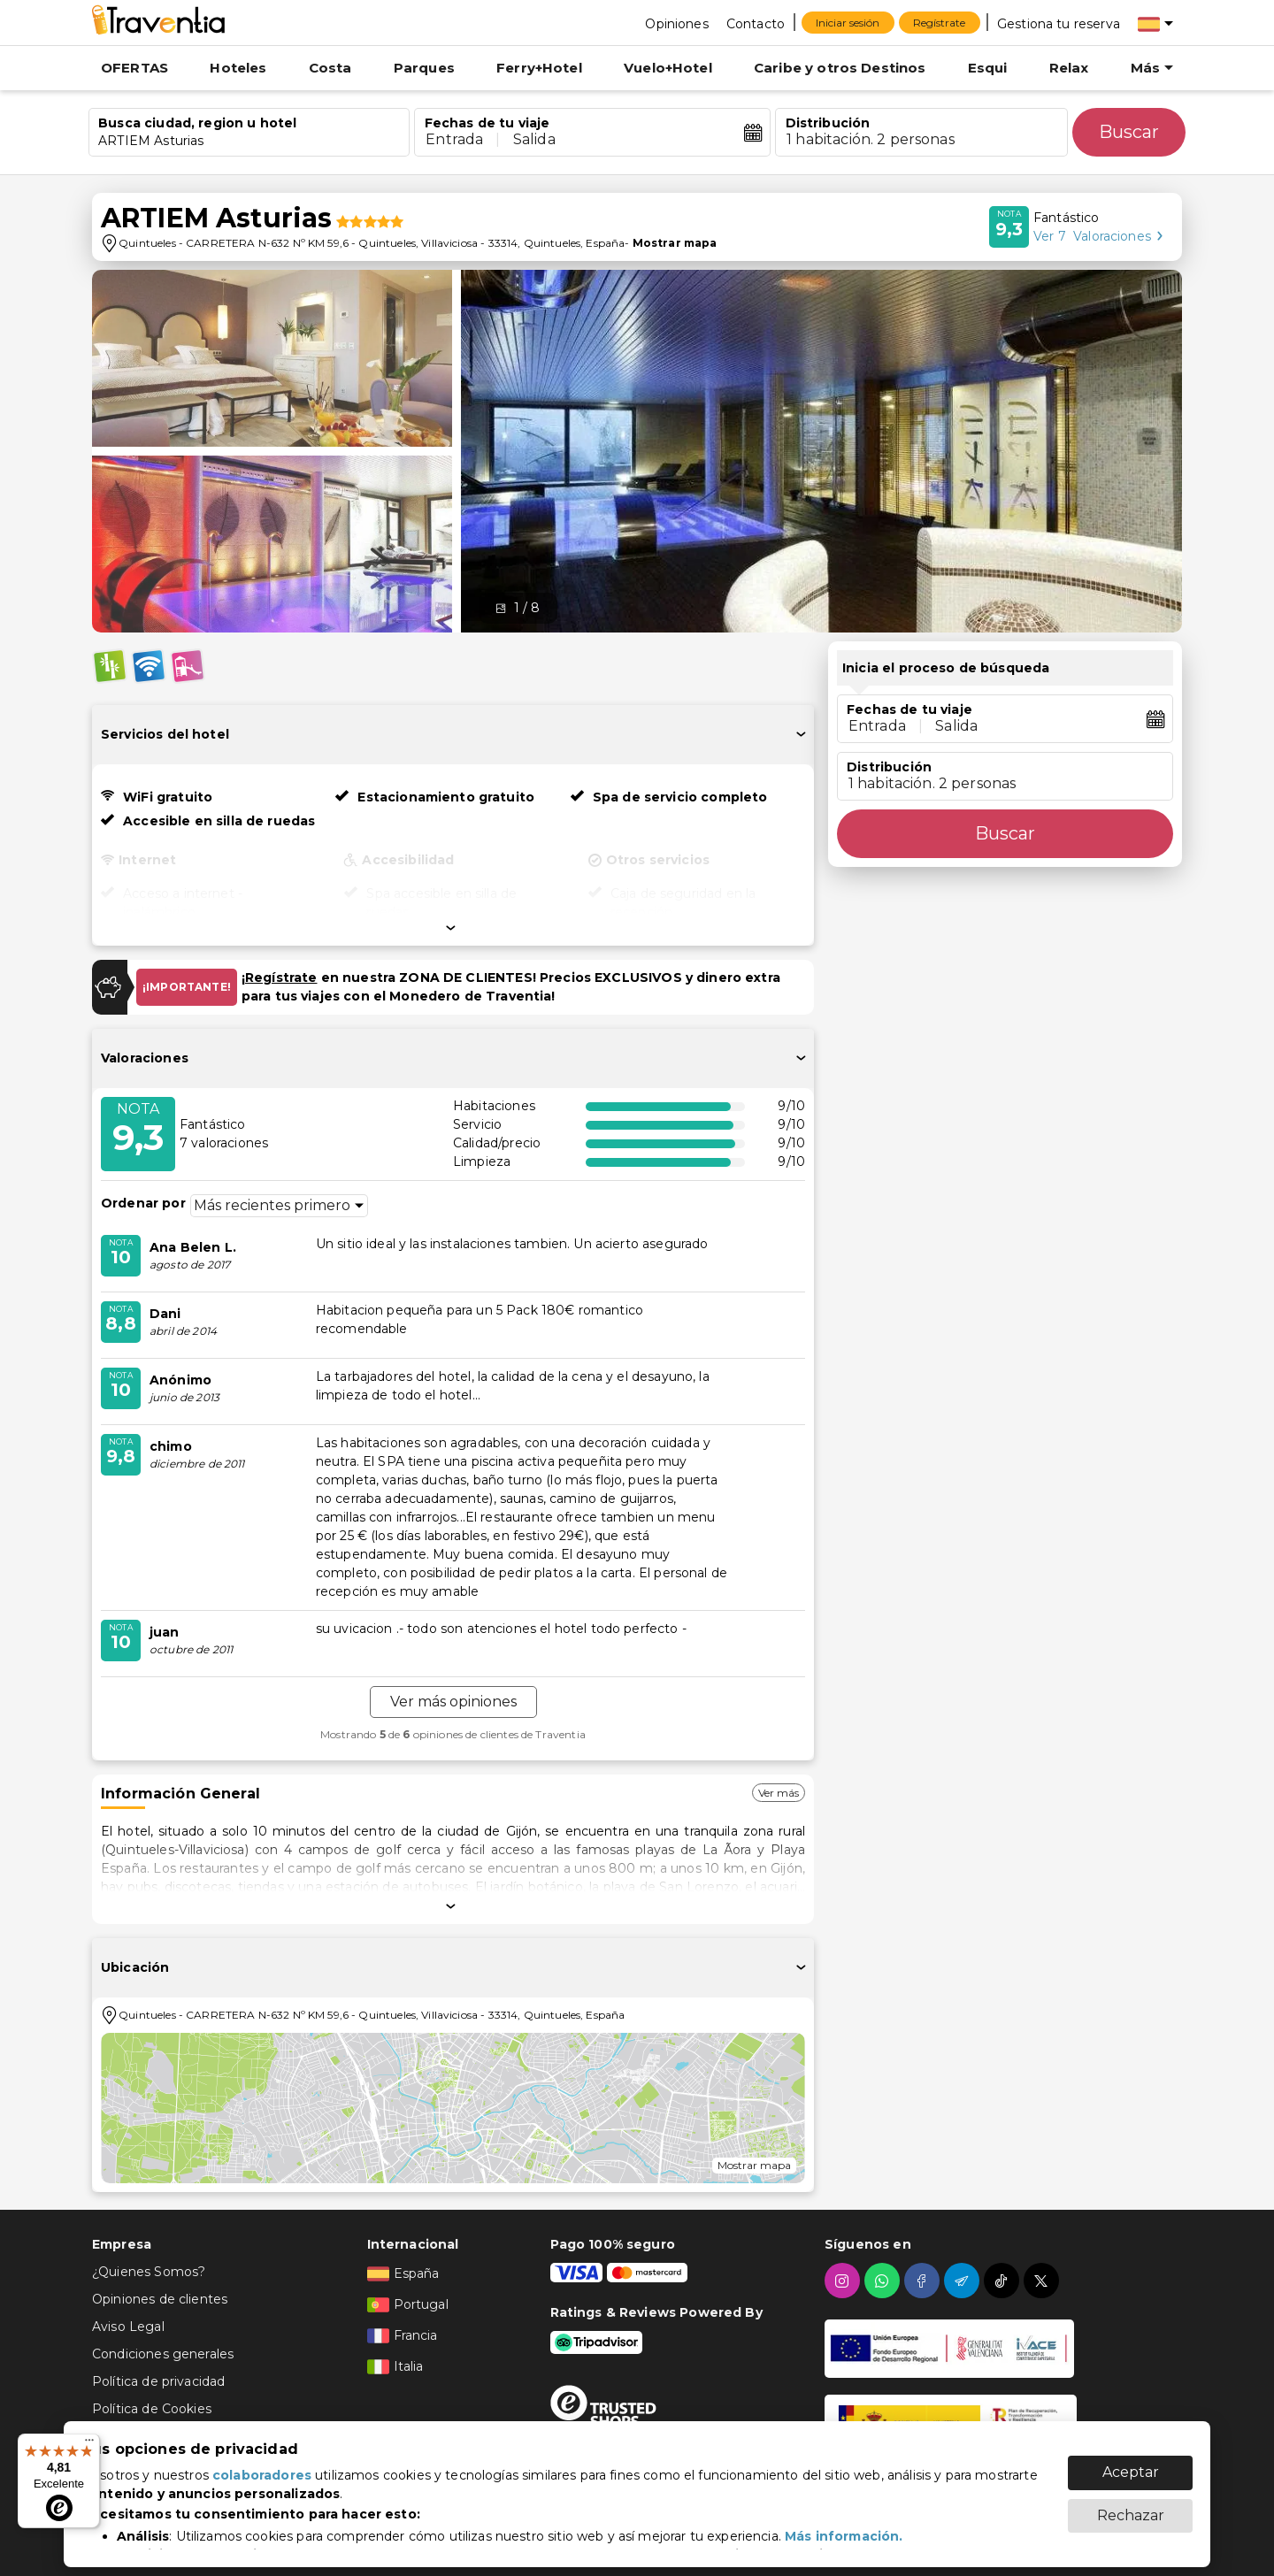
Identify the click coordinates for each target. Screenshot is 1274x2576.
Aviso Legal (128, 2326)
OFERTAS (134, 67)
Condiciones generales (163, 2354)
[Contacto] (756, 23)
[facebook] (924, 2280)
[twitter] (1043, 2280)
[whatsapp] (884, 2280)
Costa (330, 67)
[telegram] (964, 2280)
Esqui (988, 67)
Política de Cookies (151, 2409)
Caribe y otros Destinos (839, 67)
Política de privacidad (158, 2381)
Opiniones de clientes (159, 2299)
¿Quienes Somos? (148, 2272)
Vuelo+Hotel (668, 67)
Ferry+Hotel (539, 67)
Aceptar (1130, 2463)
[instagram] (844, 2280)
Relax (1069, 67)
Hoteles (238, 67)
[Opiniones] (676, 23)
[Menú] (89, 2444)
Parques (424, 67)
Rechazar (1130, 2506)
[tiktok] (1004, 2280)
